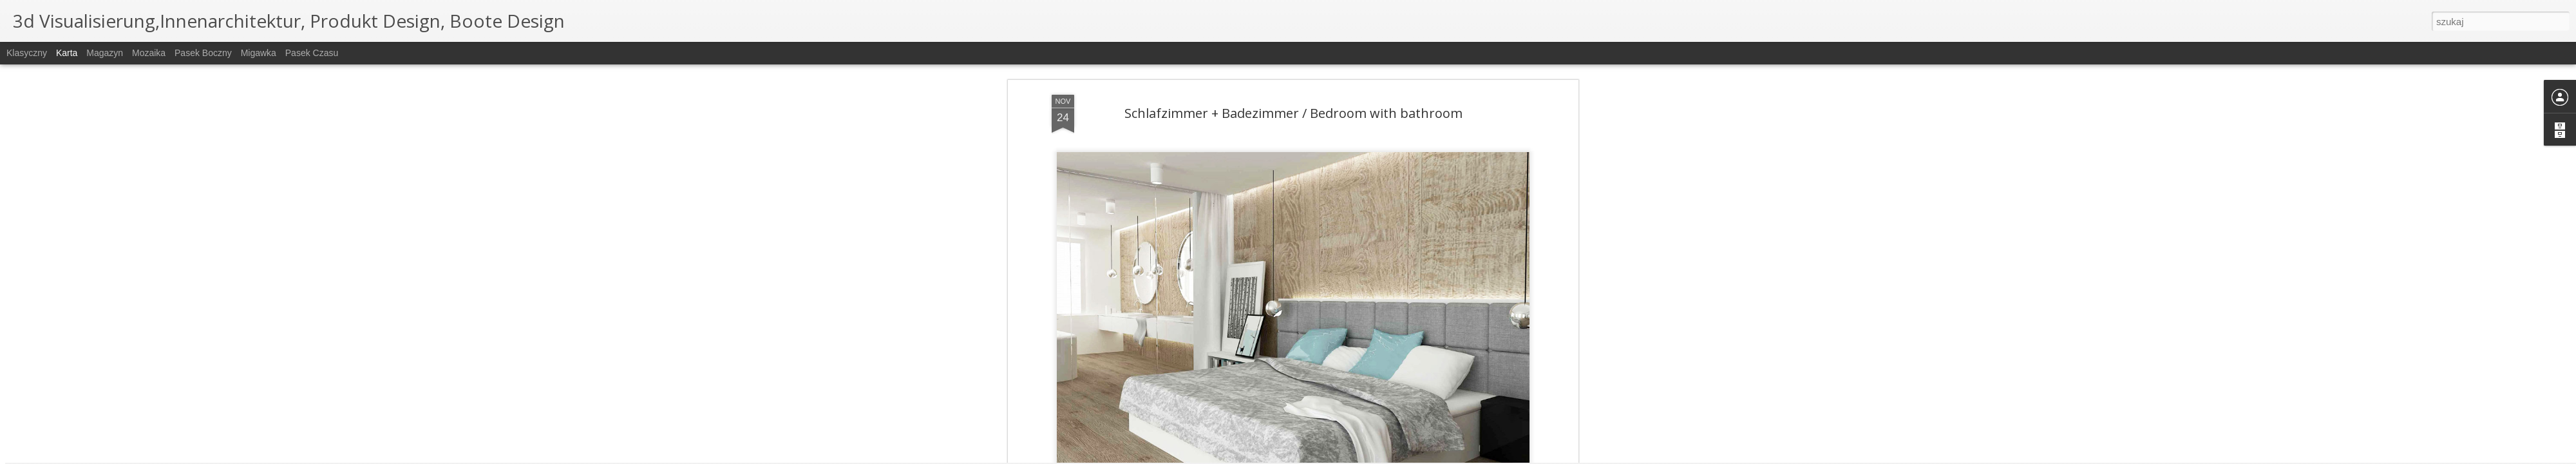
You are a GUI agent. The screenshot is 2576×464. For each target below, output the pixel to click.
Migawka (258, 53)
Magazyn (104, 53)
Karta (66, 53)
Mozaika (149, 53)
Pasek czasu (311, 53)
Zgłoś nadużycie (1394, 457)
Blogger (1353, 457)
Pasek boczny (203, 53)
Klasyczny (26, 53)
